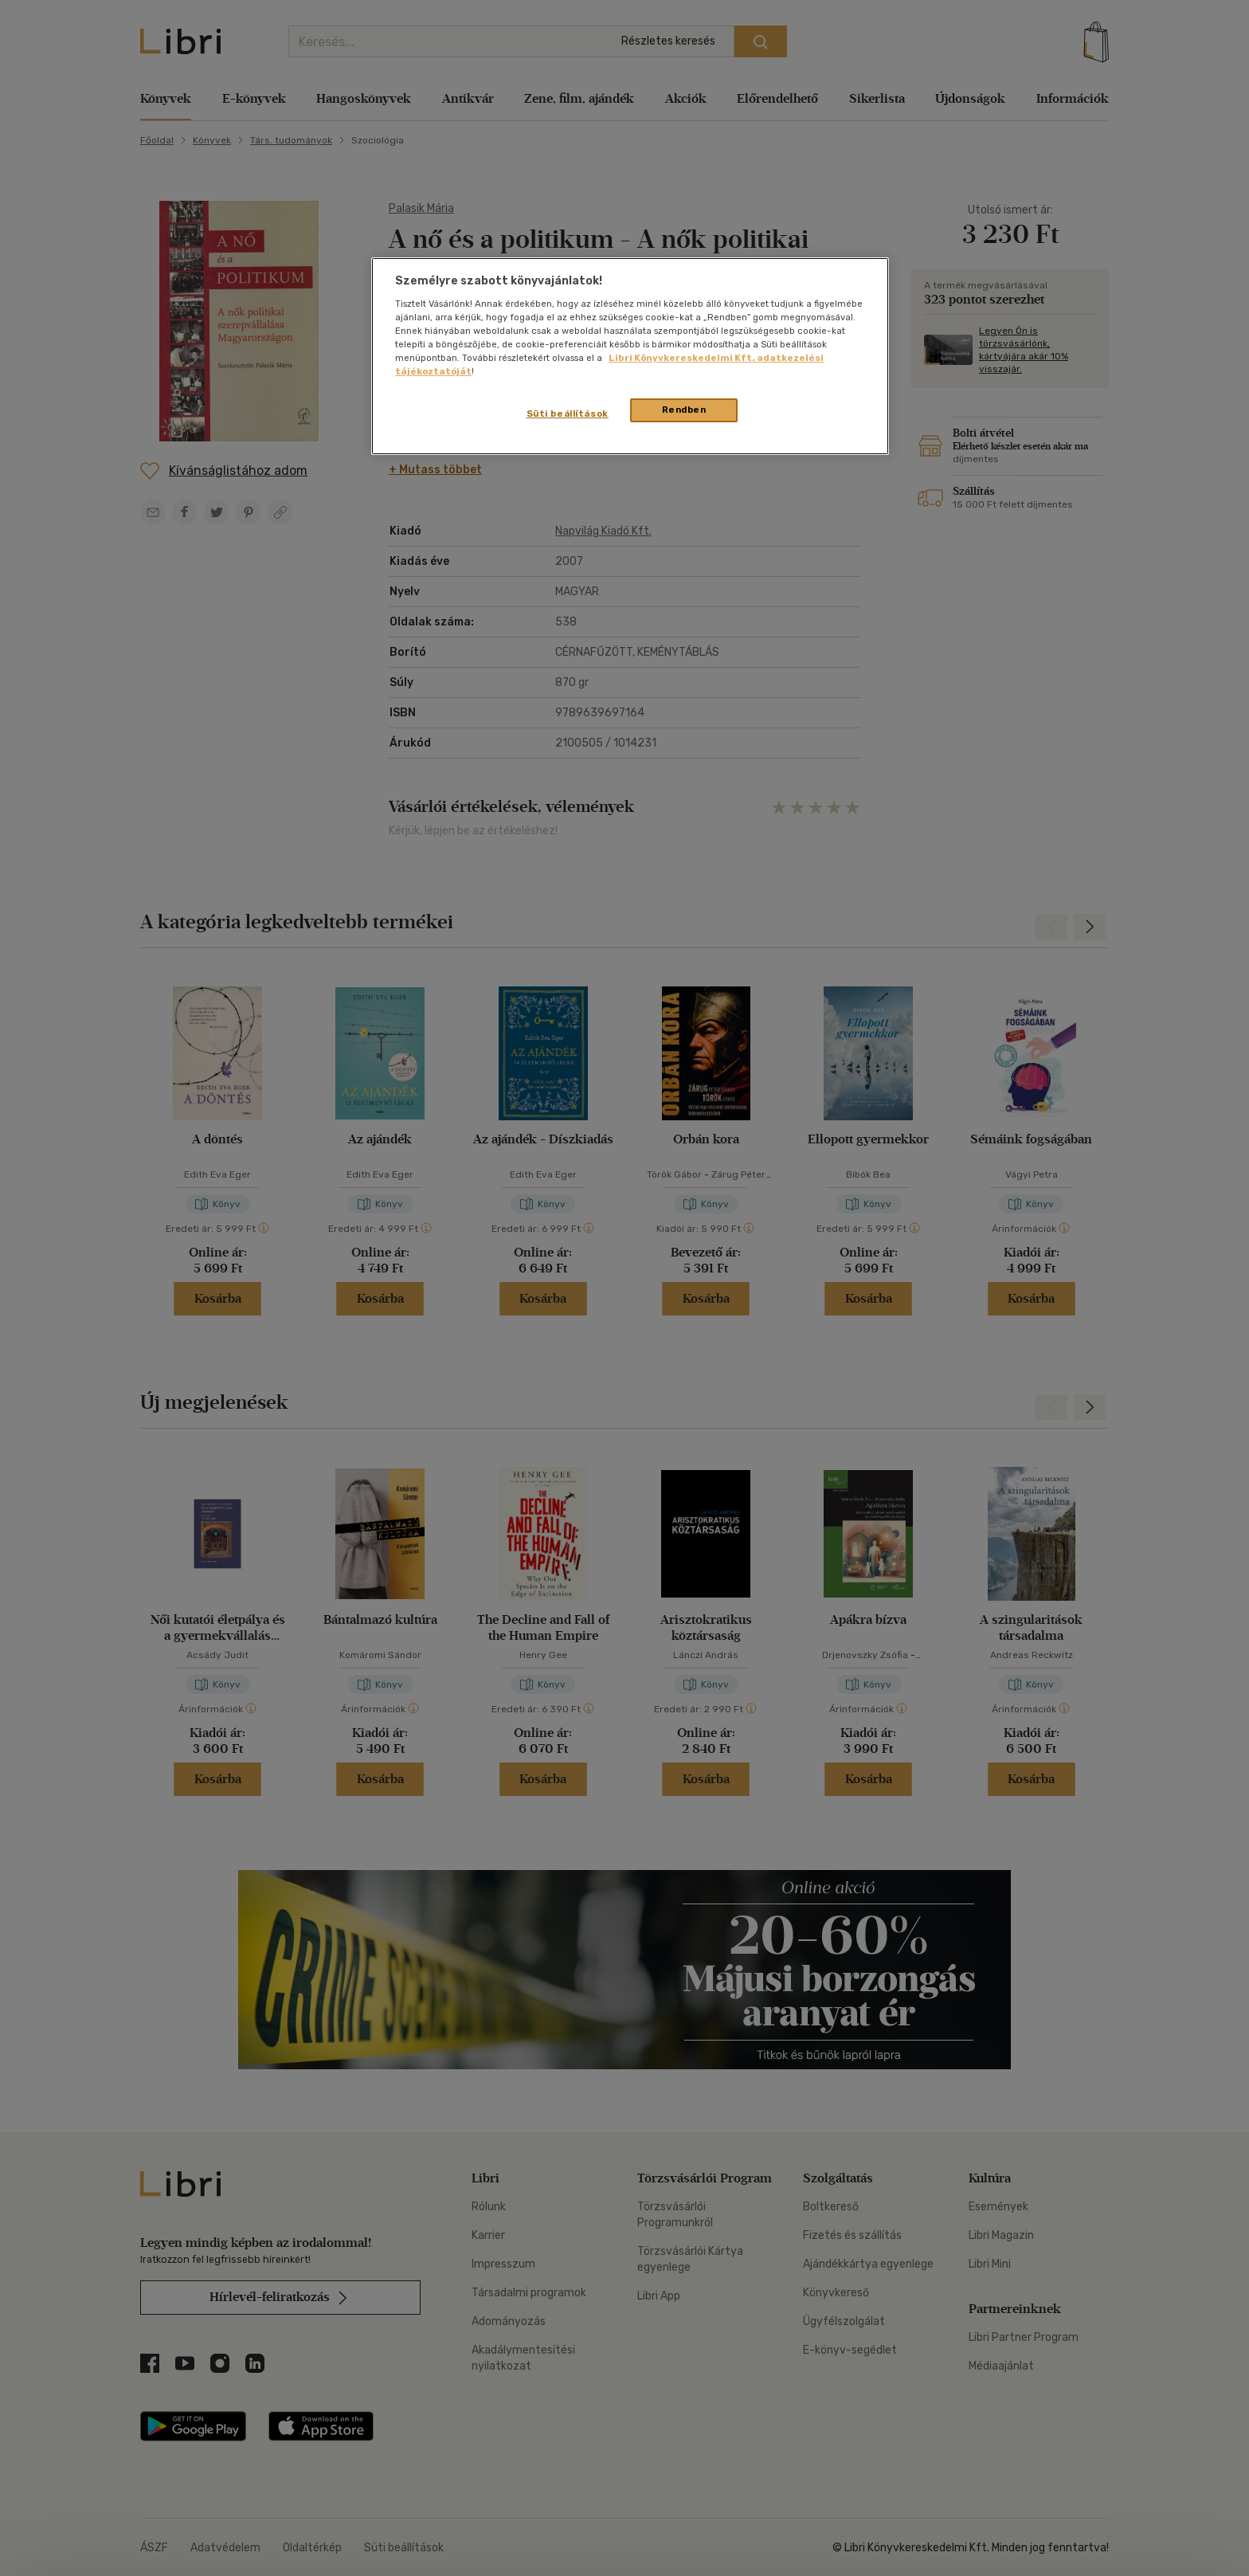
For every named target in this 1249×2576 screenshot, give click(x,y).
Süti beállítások (568, 413)
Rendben (684, 409)
